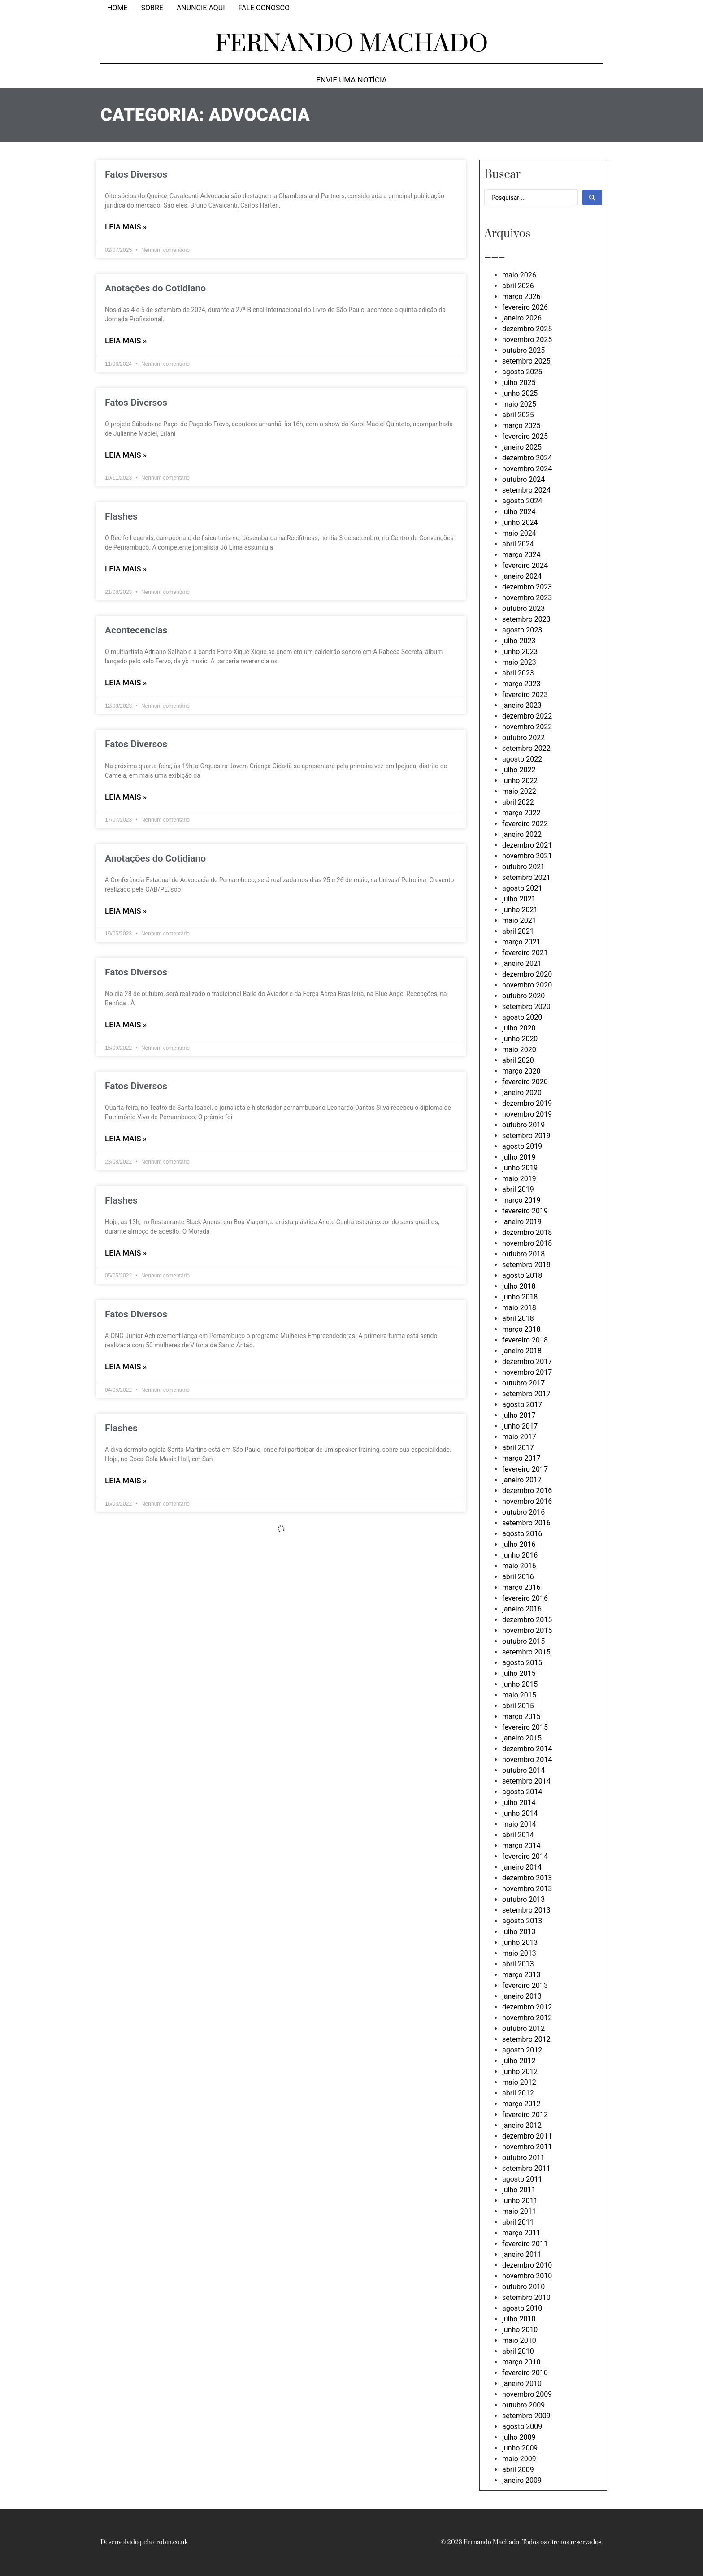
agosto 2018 (522, 1275)
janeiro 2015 (522, 1738)
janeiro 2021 (522, 963)
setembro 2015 (526, 1652)
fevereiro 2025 (525, 436)
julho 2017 (518, 1415)
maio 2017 (519, 1437)
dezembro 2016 (527, 1490)
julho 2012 (518, 2060)
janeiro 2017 (522, 1480)
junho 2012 (520, 2071)
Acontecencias (136, 630)
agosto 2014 (522, 1792)
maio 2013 (519, 1953)
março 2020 (521, 1071)
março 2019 (521, 1200)
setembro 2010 (526, 2297)
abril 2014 (518, 1835)
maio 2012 (519, 2082)
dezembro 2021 (527, 845)
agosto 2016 (522, 1533)
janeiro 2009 (522, 2480)
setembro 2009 (526, 2415)
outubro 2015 (523, 1641)
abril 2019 (518, 1189)
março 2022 (521, 813)
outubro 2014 (523, 1770)
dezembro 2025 (527, 329)
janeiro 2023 (522, 705)
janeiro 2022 (522, 834)
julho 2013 (518, 1931)
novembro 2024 (527, 468)
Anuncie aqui (201, 8)
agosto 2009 (522, 2426)
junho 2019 (520, 1168)
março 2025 (521, 425)
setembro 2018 (526, 1264)
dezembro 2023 (527, 587)
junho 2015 (520, 1684)
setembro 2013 (526, 1910)
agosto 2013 (522, 1921)
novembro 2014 (527, 1759)
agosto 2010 (522, 2308)
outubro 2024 (523, 479)
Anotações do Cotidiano (155, 288)
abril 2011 (518, 2222)
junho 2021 (520, 909)
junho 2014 (520, 1813)
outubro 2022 (523, 737)
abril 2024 (518, 544)
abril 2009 (518, 2469)
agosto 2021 (522, 888)
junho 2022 (520, 780)
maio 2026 (519, 275)
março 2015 (521, 1716)
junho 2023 (520, 651)
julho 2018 (518, 1286)
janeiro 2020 (522, 1092)
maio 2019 (519, 1178)
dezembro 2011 (527, 2136)
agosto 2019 (522, 1146)
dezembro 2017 (527, 1361)
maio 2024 (519, 533)
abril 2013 (518, 1964)
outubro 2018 (523, 1254)
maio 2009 (519, 2459)
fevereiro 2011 (525, 2243)
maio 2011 (519, 2211)
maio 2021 (519, 920)
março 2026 (521, 296)
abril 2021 (518, 931)
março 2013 (521, 1974)
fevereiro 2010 (525, 2372)
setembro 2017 (526, 1394)
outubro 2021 (523, 866)
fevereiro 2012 (525, 2114)
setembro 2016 (526, 1523)
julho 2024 (518, 511)
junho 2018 (520, 1297)
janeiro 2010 (522, 2383)
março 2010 (521, 2362)
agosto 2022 (522, 759)
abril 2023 (518, 673)
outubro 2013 (523, 1899)
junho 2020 (520, 1039)
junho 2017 (520, 1426)
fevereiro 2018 (525, 1340)
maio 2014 (519, 1824)
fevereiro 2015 (525, 1727)
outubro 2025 (523, 350)
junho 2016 (520, 1555)
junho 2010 (520, 2329)
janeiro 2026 (522, 318)
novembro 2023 (527, 597)
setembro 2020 (526, 1006)
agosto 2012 (522, 2050)
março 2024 (521, 554)
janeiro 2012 (522, 2125)
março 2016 (521, 1587)
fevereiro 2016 (525, 1598)
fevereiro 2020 (525, 1082)
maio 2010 (519, 2340)
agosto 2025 (522, 372)
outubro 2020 (523, 995)
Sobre (152, 8)
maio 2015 (519, 1695)
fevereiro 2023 (525, 694)
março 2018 (521, 1329)
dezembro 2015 (527, 1619)
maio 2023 (519, 662)
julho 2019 (518, 1157)
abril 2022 (518, 802)
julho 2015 (518, 1673)
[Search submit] (592, 197)
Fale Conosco (263, 8)
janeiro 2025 (522, 447)
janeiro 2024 (522, 576)
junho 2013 (520, 1942)
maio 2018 (519, 1307)
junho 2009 (520, 2448)
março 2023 (521, 684)
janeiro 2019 (522, 1221)
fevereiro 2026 (525, 307)
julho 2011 (518, 2190)
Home (117, 8)
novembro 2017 (527, 1372)
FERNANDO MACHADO (351, 44)
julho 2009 (518, 2437)
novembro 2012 (527, 2017)
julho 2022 (518, 770)
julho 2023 (518, 640)
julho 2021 (518, 899)
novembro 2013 (527, 1888)
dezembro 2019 (527, 1103)
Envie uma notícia (351, 80)
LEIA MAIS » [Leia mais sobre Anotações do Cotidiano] (126, 340)
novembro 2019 (527, 1114)
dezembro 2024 (527, 458)
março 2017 (521, 1458)
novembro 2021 (527, 856)
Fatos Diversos (136, 174)
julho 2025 (518, 382)
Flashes (121, 516)
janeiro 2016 (522, 1609)
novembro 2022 (527, 727)
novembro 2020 (527, 985)
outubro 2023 (523, 608)
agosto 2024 (522, 501)
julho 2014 (518, 1802)
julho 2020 (518, 1028)
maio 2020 (519, 1049)
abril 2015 (518, 1705)
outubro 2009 (523, 2405)
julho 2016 (518, 1544)
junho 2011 (520, 2200)
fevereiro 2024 (525, 565)
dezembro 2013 (527, 1878)
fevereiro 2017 (525, 1469)
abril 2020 (518, 1060)
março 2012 (521, 2104)
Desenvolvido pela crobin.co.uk (144, 2542)
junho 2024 (520, 522)
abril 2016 (518, 1576)
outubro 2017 (523, 1383)
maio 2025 (519, 404)
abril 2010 (518, 2351)
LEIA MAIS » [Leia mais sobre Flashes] (126, 568)
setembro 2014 (526, 1781)
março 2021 (521, 942)
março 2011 (521, 2233)
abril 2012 (518, 2093)
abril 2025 (518, 415)
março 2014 (521, 1845)
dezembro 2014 (527, 1749)
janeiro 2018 (522, 1350)
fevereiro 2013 (525, 1985)
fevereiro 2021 (525, 952)
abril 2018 (518, 1318)
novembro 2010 (527, 2276)
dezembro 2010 (527, 2265)
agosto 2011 (522, 2179)
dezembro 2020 (527, 974)
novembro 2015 (527, 1630)
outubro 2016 (523, 1512)
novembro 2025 (527, 339)
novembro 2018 (527, 1243)
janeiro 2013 (522, 1996)
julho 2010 (518, 2319)
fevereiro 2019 (525, 1211)
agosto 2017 (522, 1404)
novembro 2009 (527, 2394)
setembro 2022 (526, 748)
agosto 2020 (522, 1017)
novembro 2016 (527, 1501)
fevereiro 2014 (525, 1856)
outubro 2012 (523, 2028)
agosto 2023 (522, 630)
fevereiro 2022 (525, 823)
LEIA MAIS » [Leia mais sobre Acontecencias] (126, 682)
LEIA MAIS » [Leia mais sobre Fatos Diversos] (126, 226)
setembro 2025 (526, 361)
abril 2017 (518, 1447)
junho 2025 (520, 393)
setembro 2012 (526, 2039)
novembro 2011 (527, 2147)
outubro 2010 (523, 2286)
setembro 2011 (526, 2168)
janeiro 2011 (522, 2254)
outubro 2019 (523, 1125)
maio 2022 (519, 791)
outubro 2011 (523, 2157)
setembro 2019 (526, 1135)
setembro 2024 (526, 490)
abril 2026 (518, 285)
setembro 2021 (526, 877)
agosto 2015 (522, 1662)
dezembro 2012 (527, 2007)
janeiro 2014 (522, 1867)
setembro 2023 (526, 619)
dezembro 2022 (527, 716)
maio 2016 (519, 1566)
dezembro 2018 (527, 1232)
